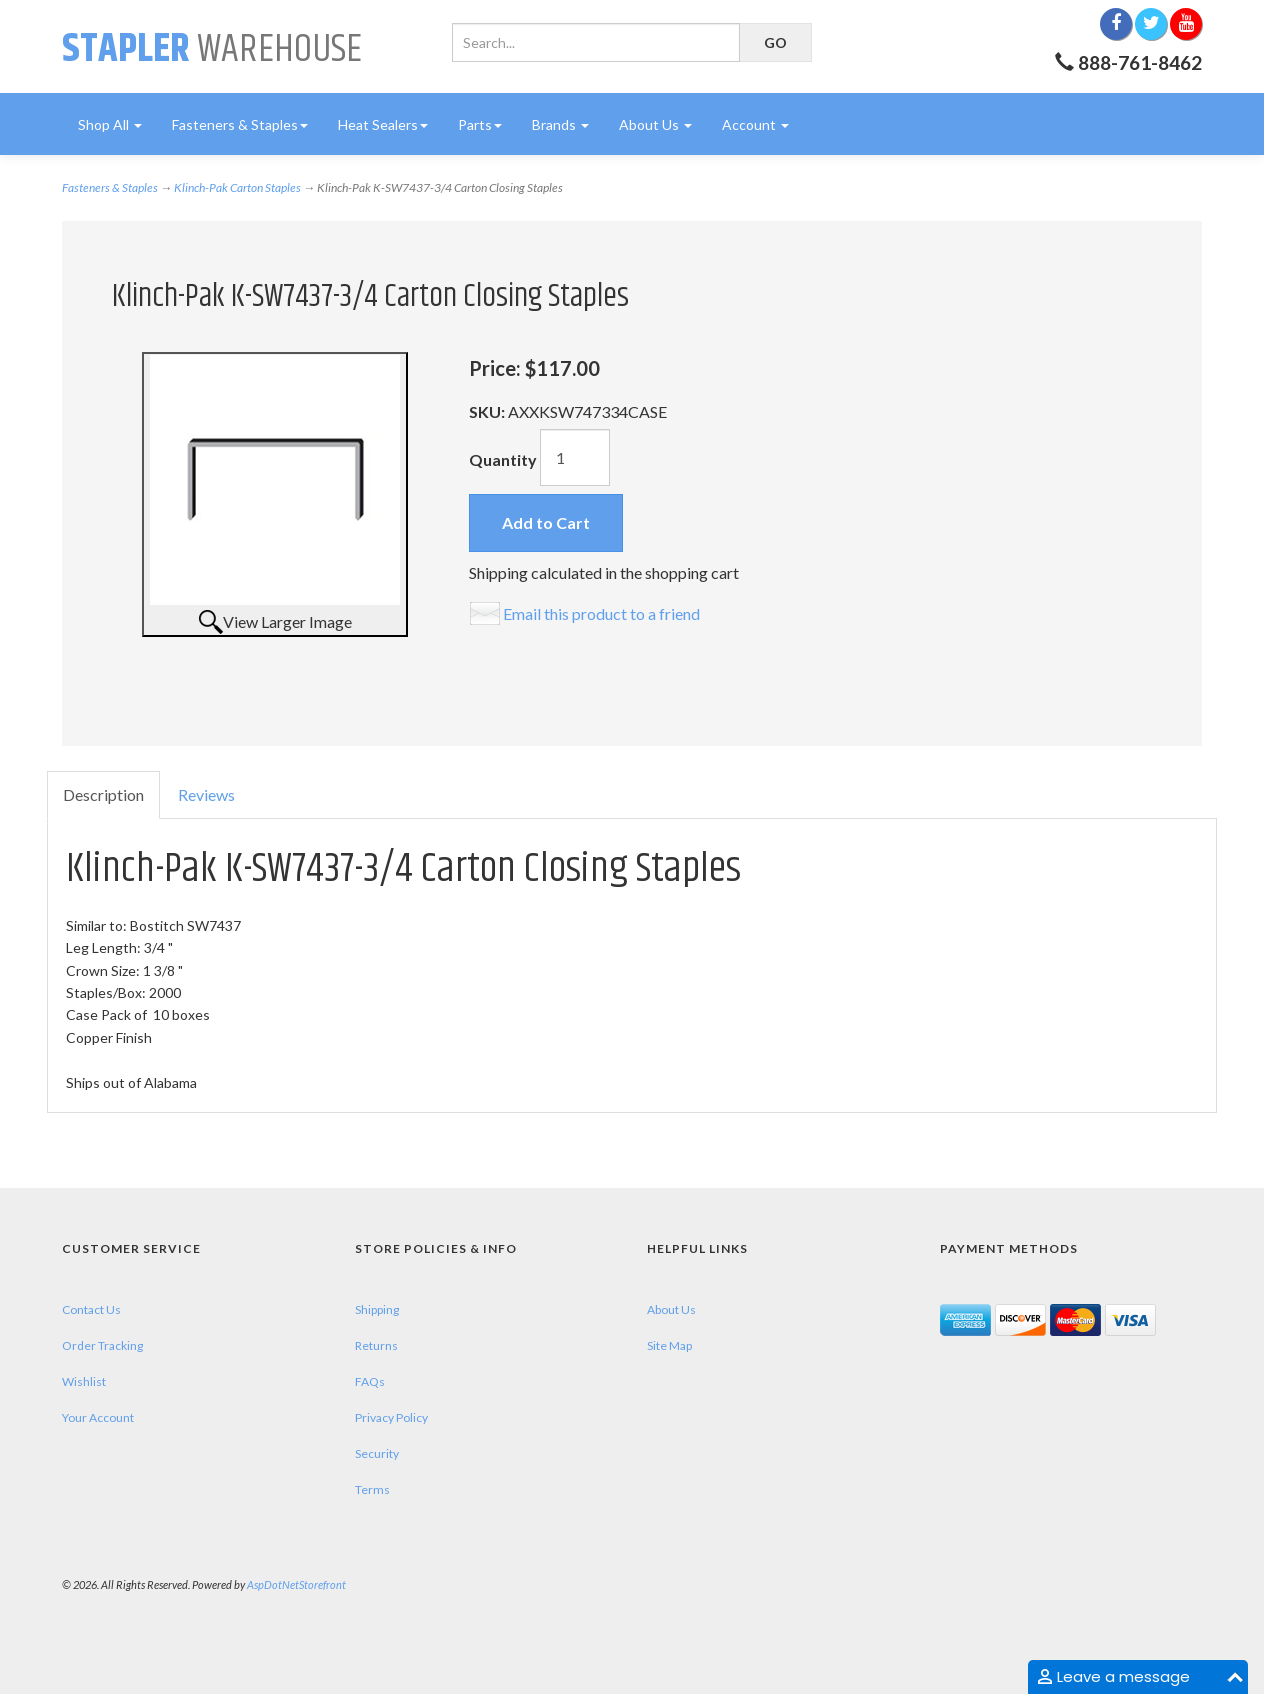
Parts (480, 124)
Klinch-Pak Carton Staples (237, 187)
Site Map (669, 1345)
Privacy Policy (391, 1417)
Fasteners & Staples (240, 124)
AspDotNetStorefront (296, 1584)
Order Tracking (102, 1345)
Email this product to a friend (601, 613)
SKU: (488, 411)
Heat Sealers (383, 124)
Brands (560, 124)
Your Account (98, 1417)
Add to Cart (546, 522)
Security (377, 1453)
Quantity (503, 459)
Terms (372, 1489)
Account (755, 124)
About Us (655, 124)
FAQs (370, 1381)
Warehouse (212, 49)
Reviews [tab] (206, 794)
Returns (376, 1345)
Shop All (110, 124)
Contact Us (91, 1309)
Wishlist (84, 1381)
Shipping (377, 1309)
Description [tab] (103, 794)
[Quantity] (575, 457)
